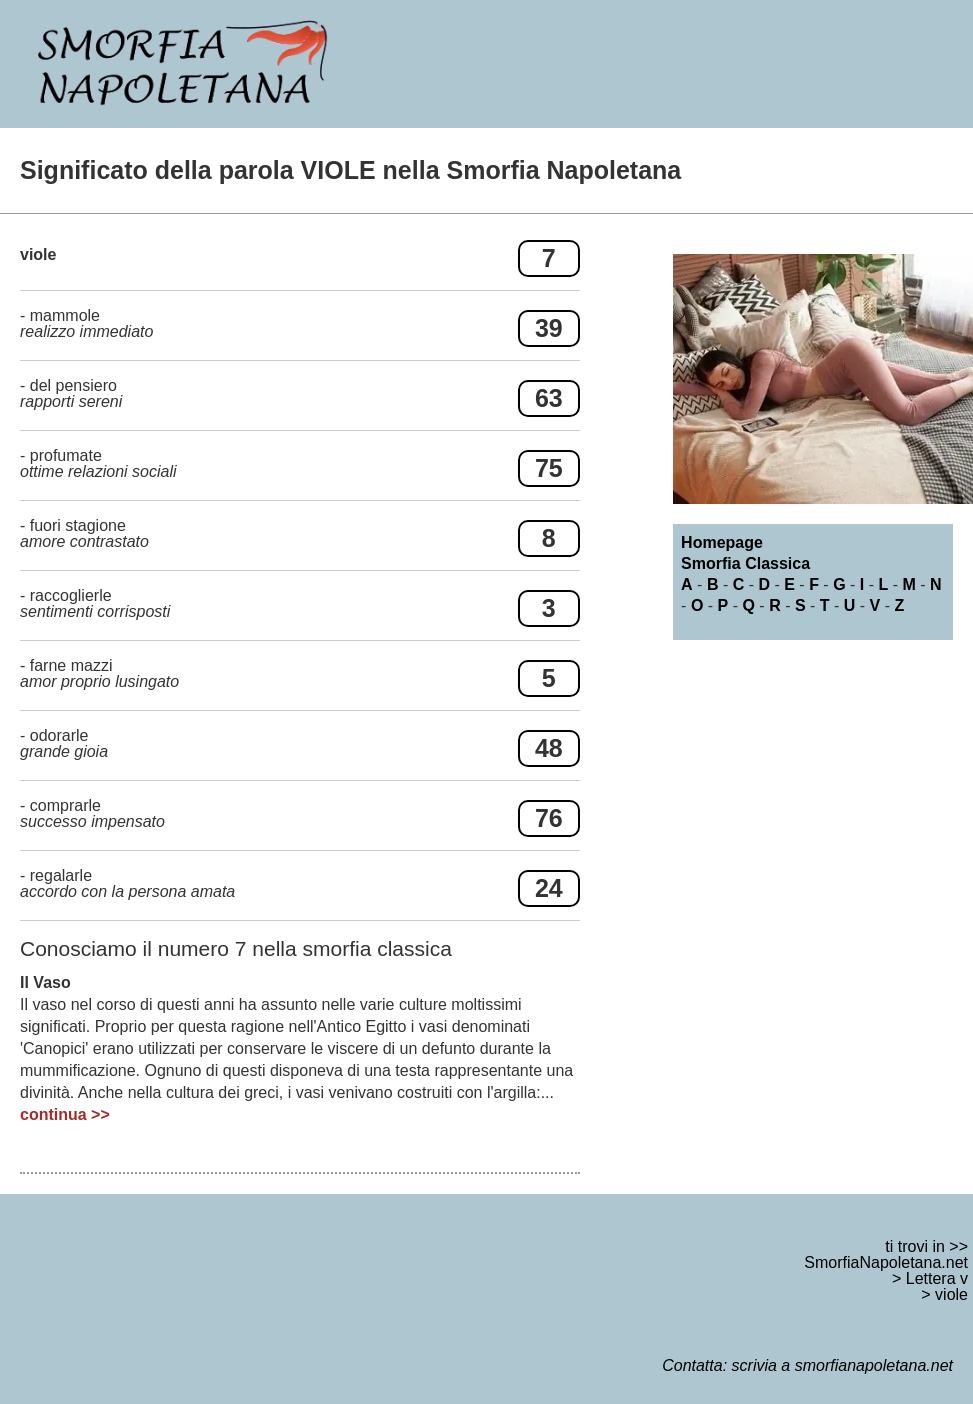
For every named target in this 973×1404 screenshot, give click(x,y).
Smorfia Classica (745, 563)
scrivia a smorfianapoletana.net (842, 1365)
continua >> (65, 1114)
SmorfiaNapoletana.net (886, 1262)
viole (951, 1294)
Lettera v (937, 1278)
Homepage (722, 542)
